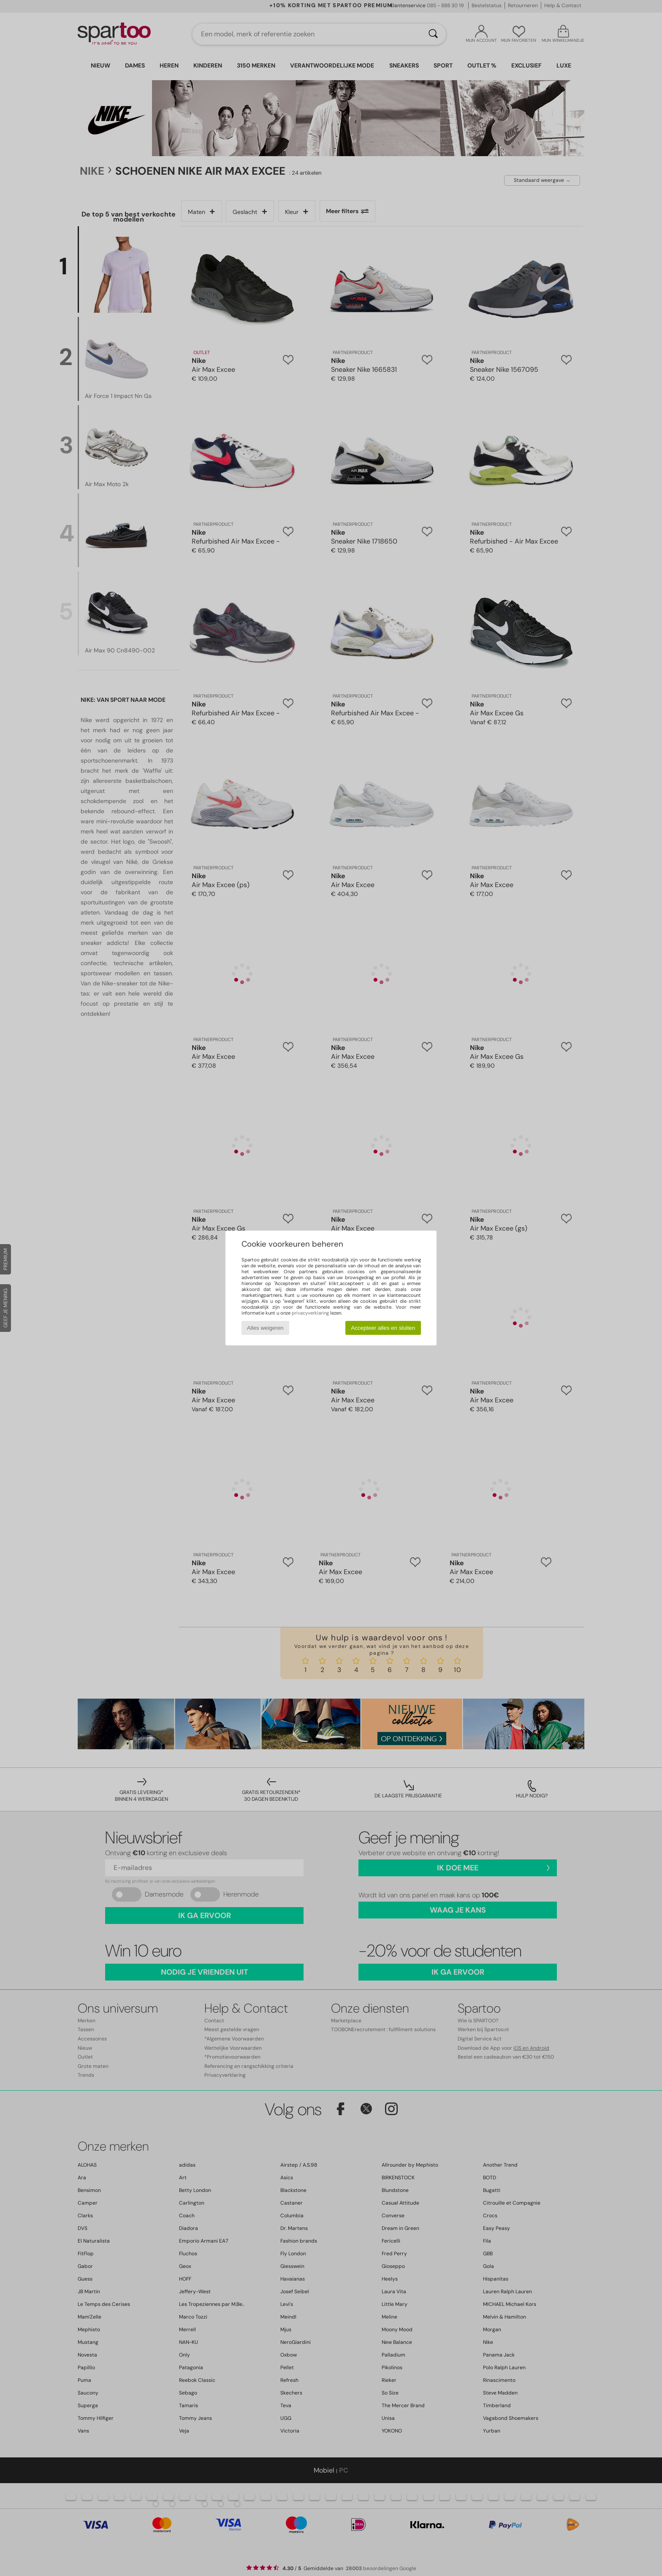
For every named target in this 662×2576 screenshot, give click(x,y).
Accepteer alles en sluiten (383, 1328)
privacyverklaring (310, 1313)
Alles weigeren (265, 1328)
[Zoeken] (433, 34)
